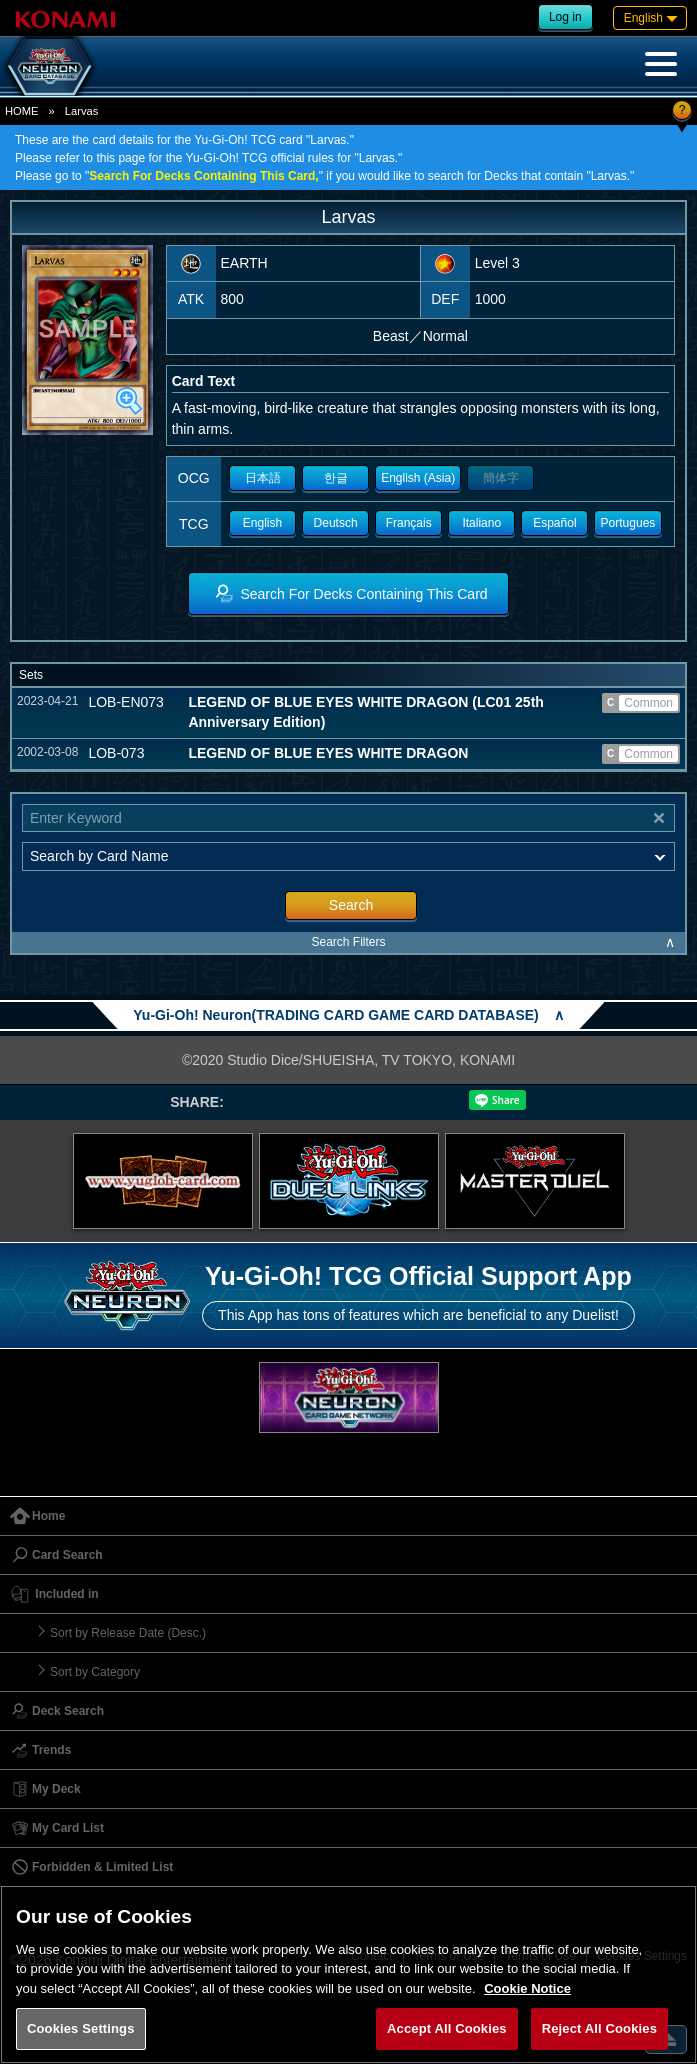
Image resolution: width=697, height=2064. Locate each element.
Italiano (481, 523)
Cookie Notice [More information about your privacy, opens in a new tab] (527, 1988)
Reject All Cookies (599, 2028)
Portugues (628, 523)
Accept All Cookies (447, 2028)
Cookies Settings (81, 2028)
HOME (22, 111)
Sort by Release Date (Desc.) (128, 1633)
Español (554, 523)
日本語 (263, 478)
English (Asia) (418, 478)
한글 (336, 478)
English (262, 523)
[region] (348, 1974)
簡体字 (501, 478)
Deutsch (336, 523)
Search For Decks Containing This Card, (203, 176)
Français (409, 523)
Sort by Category (95, 1672)
